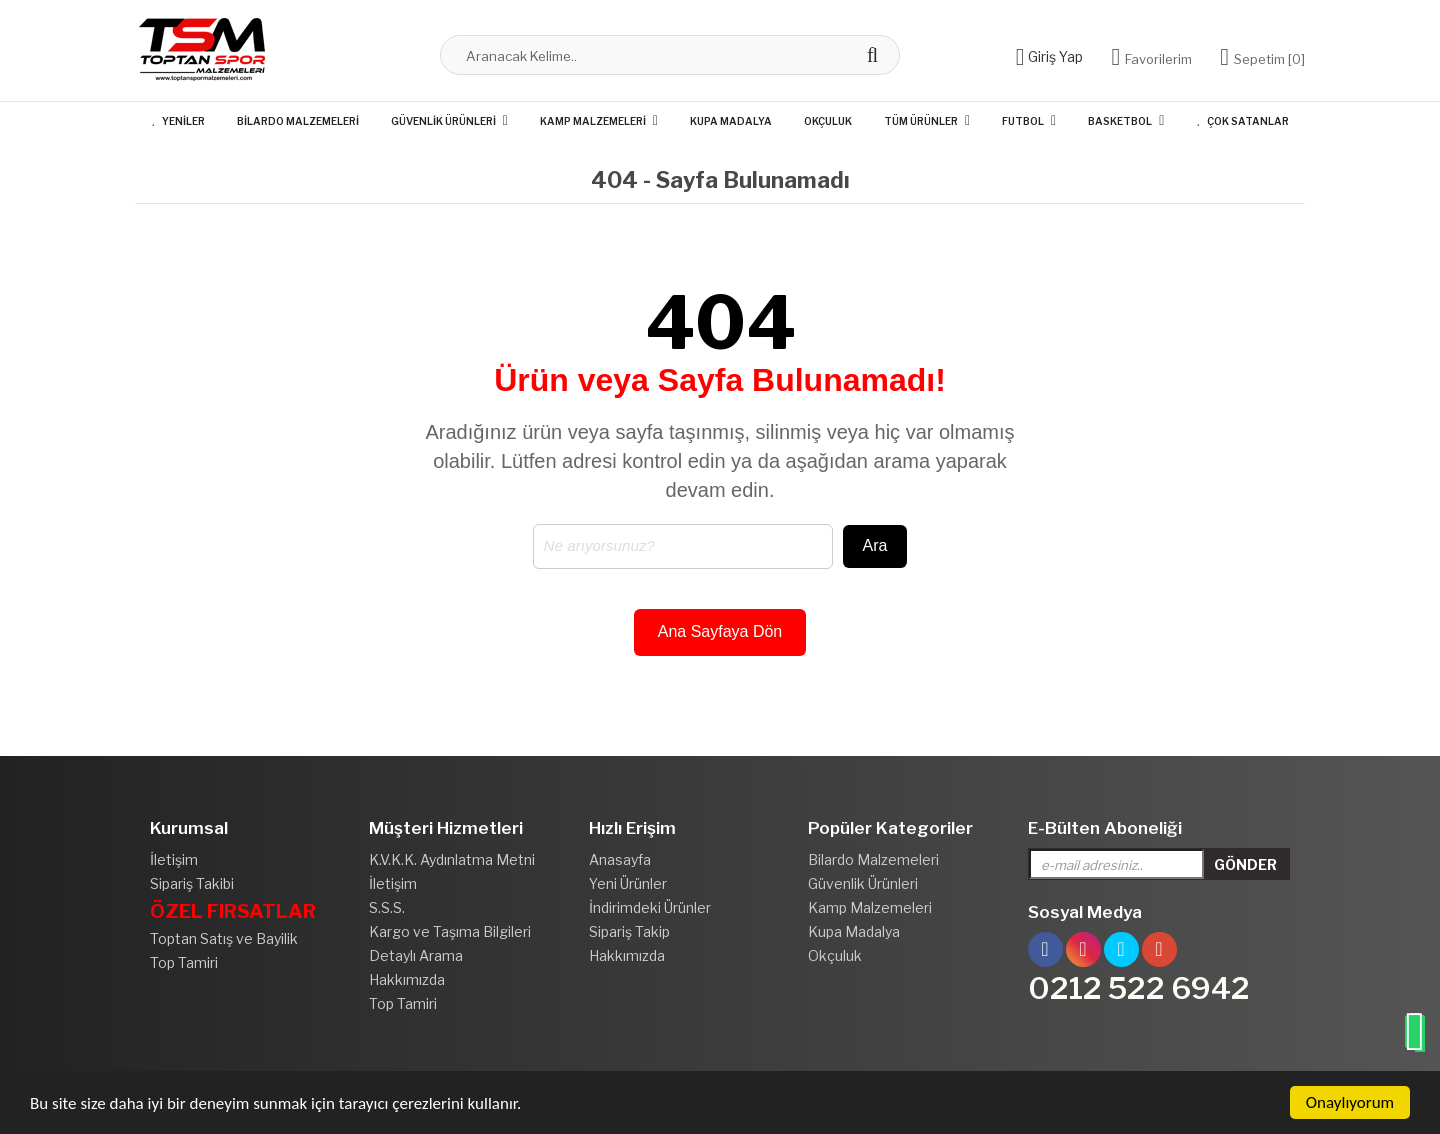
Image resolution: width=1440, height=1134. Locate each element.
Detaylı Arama (416, 955)
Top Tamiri (184, 962)
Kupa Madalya (731, 121)
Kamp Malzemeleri (593, 121)
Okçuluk (828, 121)
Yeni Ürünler (628, 883)
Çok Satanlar (1242, 121)
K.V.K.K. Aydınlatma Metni (452, 859)
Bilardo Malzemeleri (298, 121)
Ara (875, 545)
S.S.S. (387, 907)
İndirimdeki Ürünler (650, 907)
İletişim (174, 859)
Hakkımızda (407, 979)
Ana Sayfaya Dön (720, 631)
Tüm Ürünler (921, 121)
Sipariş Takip (629, 931)
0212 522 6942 (1139, 988)
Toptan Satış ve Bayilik (224, 938)
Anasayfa (620, 859)
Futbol (1023, 121)
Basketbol (1120, 121)
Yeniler (177, 121)
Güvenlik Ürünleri (443, 121)
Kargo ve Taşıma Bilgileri (450, 931)
